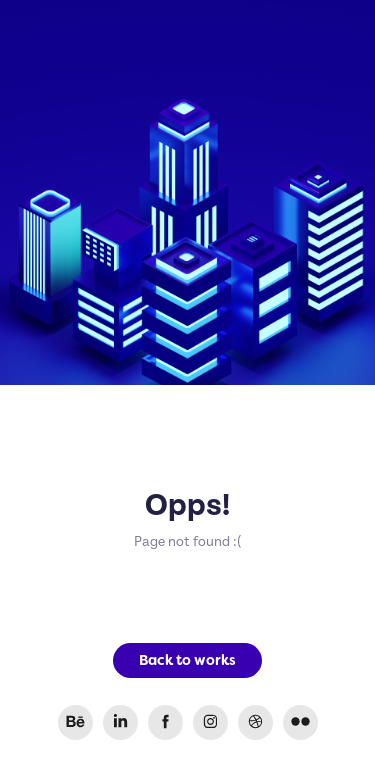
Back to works (187, 660)
